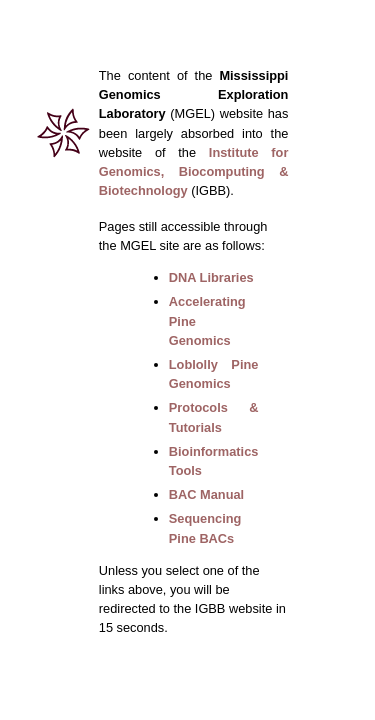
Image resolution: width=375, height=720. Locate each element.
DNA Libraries (211, 277)
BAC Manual (206, 494)
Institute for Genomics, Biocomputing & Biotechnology (194, 171)
